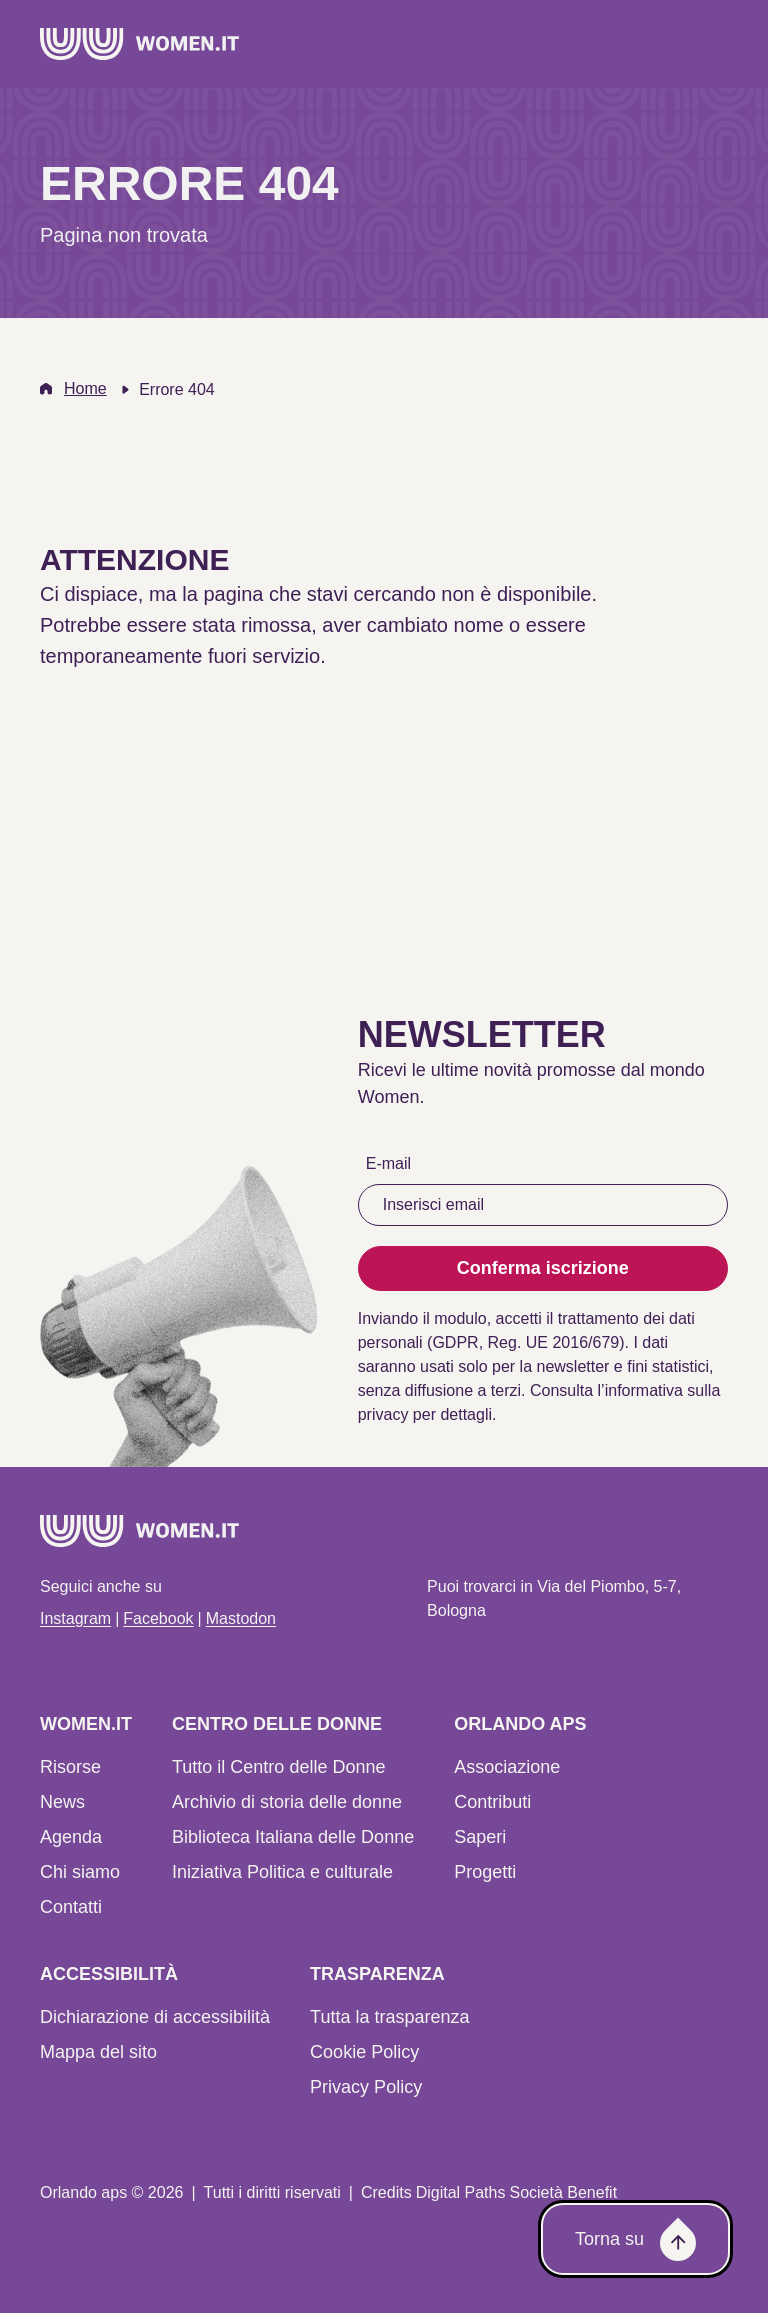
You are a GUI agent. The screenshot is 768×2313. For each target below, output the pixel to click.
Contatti (71, 1907)
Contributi (492, 1802)
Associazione (507, 1767)
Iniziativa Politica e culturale (282, 1872)
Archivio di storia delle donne (287, 1802)
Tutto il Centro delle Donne (278, 1767)
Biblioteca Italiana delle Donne (293, 1837)
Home (85, 388)
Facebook (158, 1618)
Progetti (485, 1872)
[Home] (140, 44)
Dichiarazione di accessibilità (155, 2017)
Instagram (75, 1618)
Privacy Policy (366, 2087)
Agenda (71, 1837)
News (62, 1802)
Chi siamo (80, 1872)
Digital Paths (461, 2192)
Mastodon (241, 1618)
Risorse (70, 1767)
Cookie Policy (364, 2052)
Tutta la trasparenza (389, 2017)
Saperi (480, 1837)
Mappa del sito (98, 2052)
